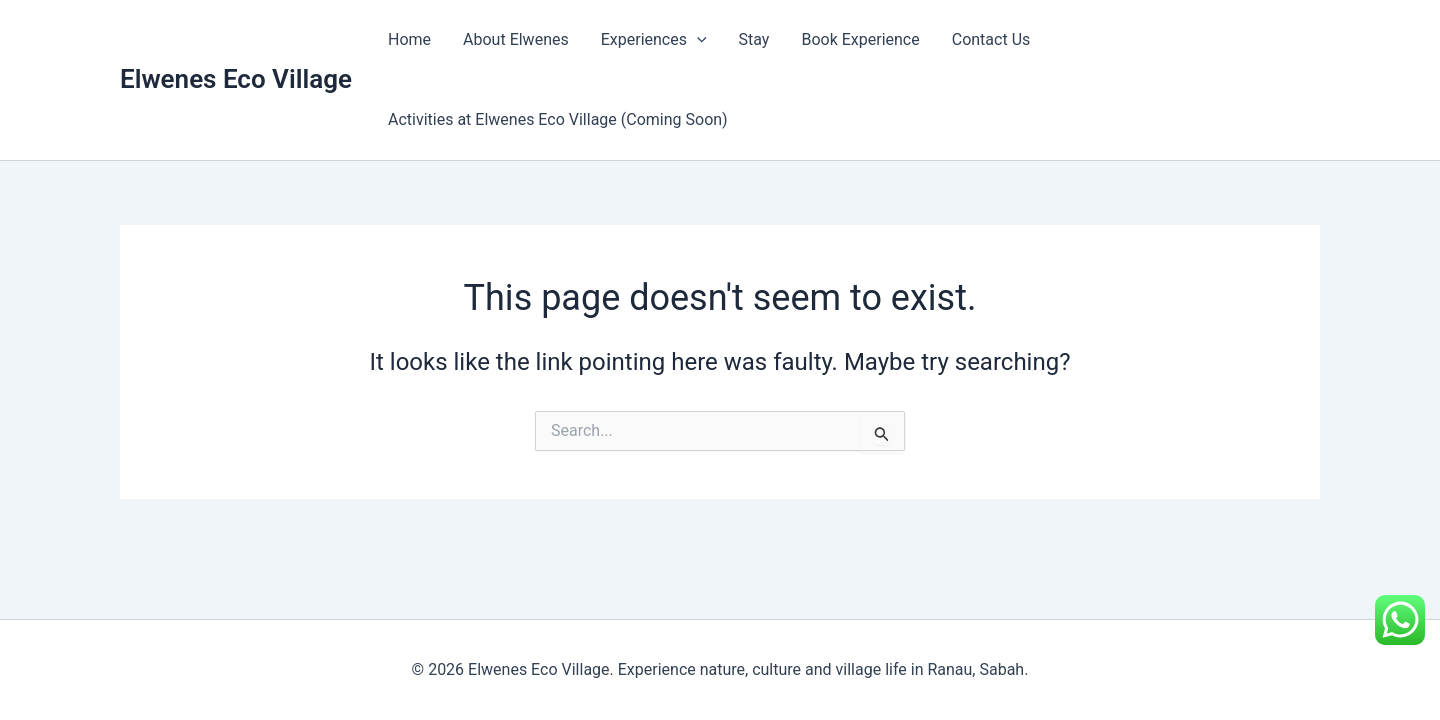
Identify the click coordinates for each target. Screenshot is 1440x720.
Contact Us (991, 39)
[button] (697, 40)
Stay (754, 39)
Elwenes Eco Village (236, 79)
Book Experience (860, 39)
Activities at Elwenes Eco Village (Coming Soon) (558, 119)
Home (409, 39)
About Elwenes (516, 39)
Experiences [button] (654, 40)
